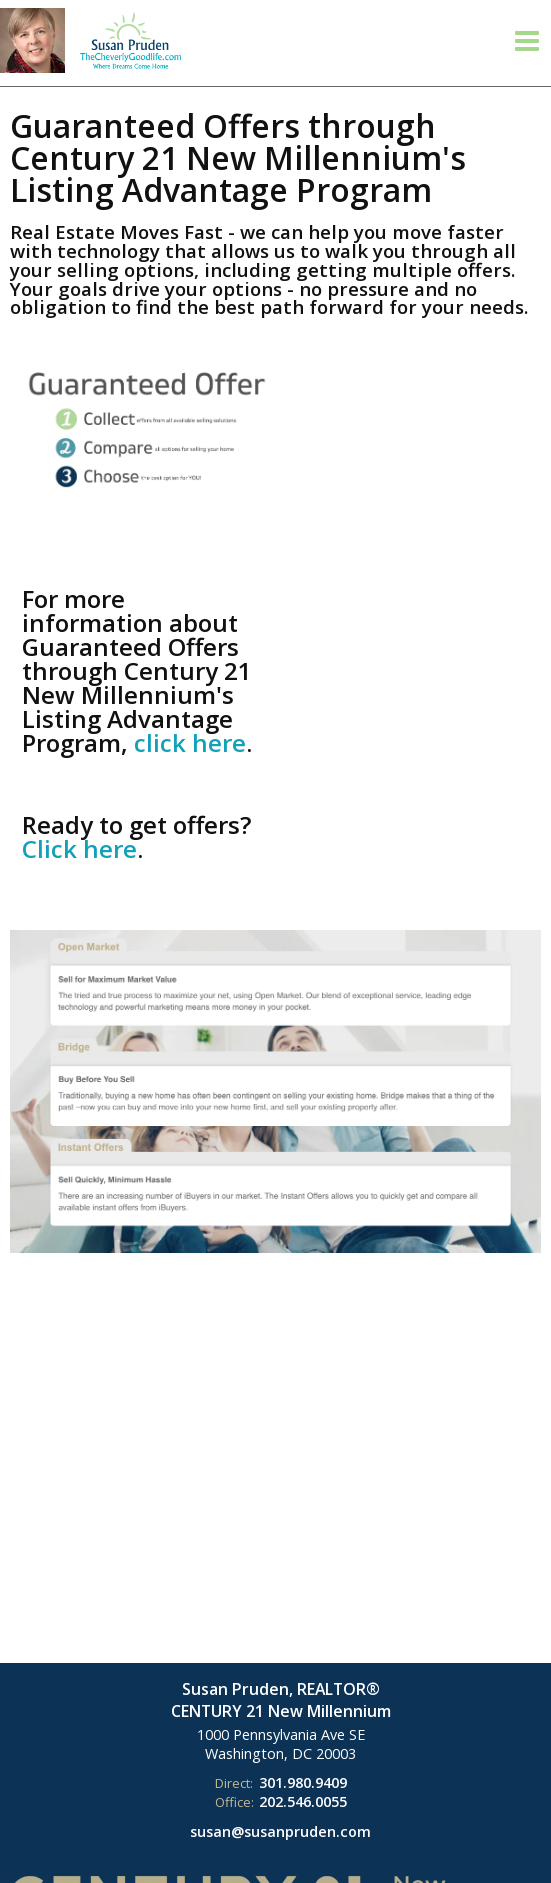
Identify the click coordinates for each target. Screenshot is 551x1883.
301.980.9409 (303, 1782)
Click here (79, 848)
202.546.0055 (303, 1801)
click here (190, 742)
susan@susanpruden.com (280, 1831)
